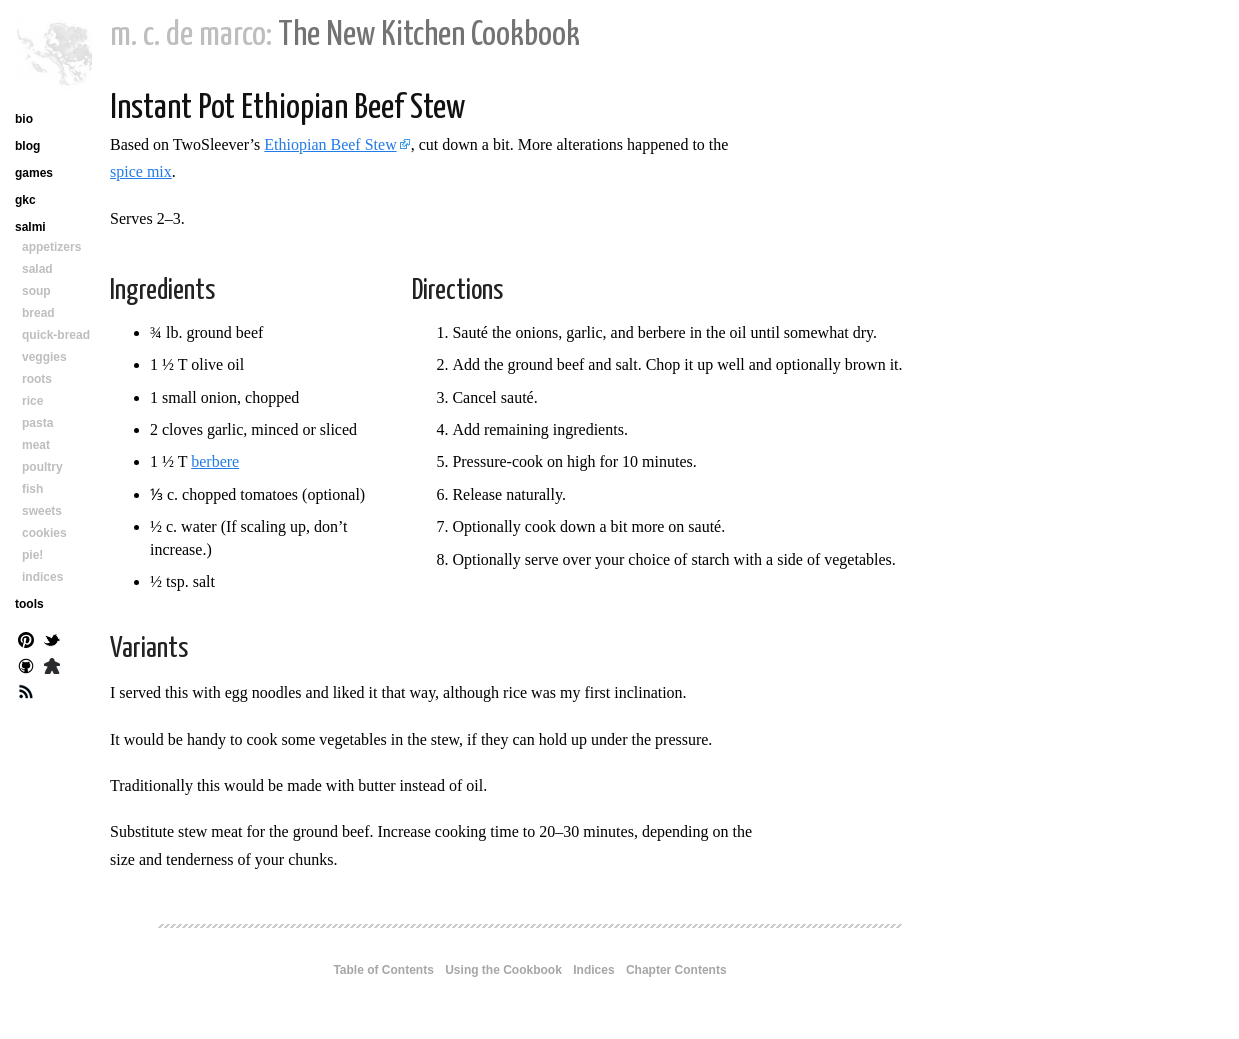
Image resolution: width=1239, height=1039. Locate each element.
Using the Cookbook (503, 970)
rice (32, 401)
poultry (42, 467)
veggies (44, 357)
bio (24, 119)
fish (32, 489)
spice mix (141, 171)
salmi (30, 227)
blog (27, 146)
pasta (37, 423)
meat (36, 445)
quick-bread (56, 335)
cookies (44, 533)
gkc (25, 200)
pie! (32, 555)
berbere (215, 461)
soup (36, 291)
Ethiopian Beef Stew (330, 144)
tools (29, 604)
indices (42, 577)
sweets (42, 511)
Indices (593, 970)
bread (38, 313)
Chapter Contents (676, 970)
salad (37, 269)
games (34, 173)
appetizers (51, 247)
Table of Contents (383, 970)
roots (37, 379)
